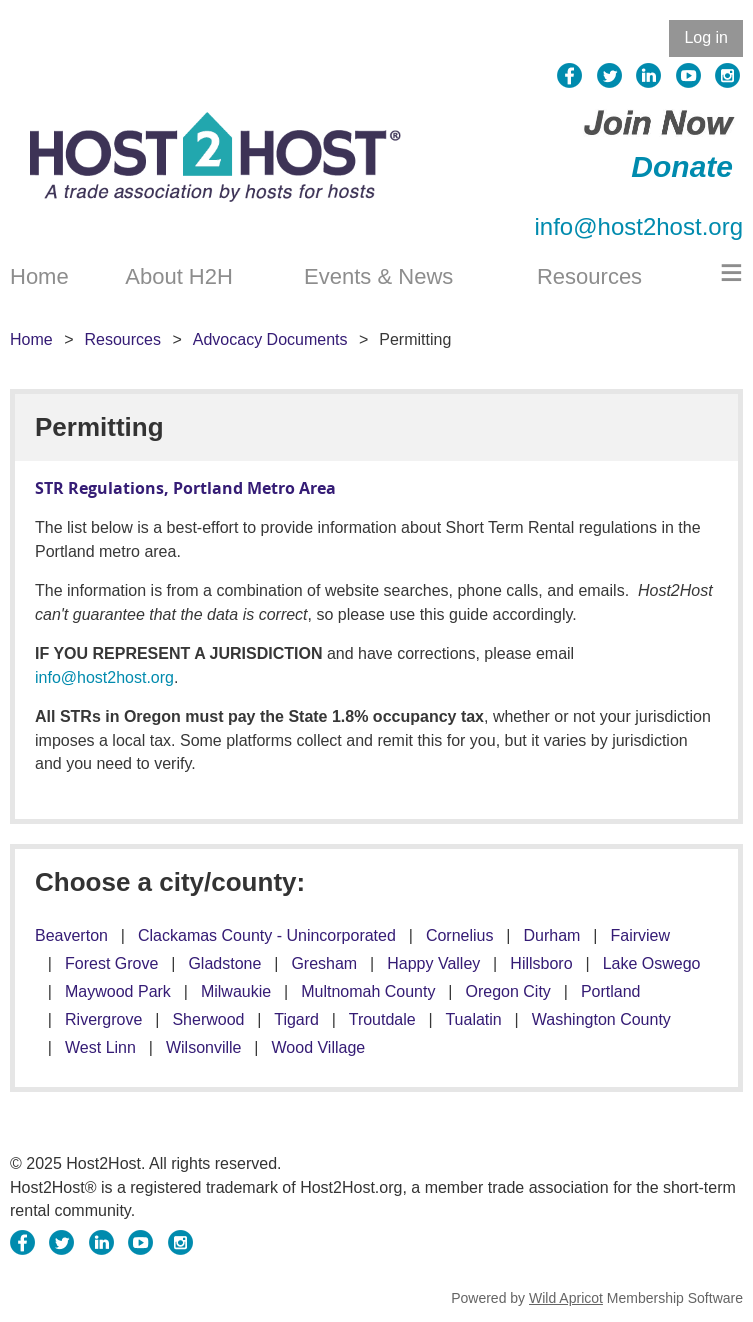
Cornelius (460, 935)
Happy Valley (433, 963)
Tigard (296, 1019)
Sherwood (208, 1019)
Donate (682, 166)
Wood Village (319, 1047)
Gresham (324, 963)
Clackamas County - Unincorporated (267, 935)
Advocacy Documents (270, 339)
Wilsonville (204, 1047)
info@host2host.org (639, 226)
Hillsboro (541, 963)
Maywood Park (118, 991)
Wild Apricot (566, 1298)
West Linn (100, 1047)
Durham (552, 935)
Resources (122, 339)
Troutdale (382, 1019)
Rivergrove (103, 1019)
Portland (611, 991)
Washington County (601, 1019)
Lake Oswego (652, 963)
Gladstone (224, 963)
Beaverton (71, 935)
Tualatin (473, 1019)
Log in (706, 37)
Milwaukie (236, 991)
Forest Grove (111, 963)
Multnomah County (368, 991)
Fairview (640, 935)
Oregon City (508, 991)
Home (31, 339)
